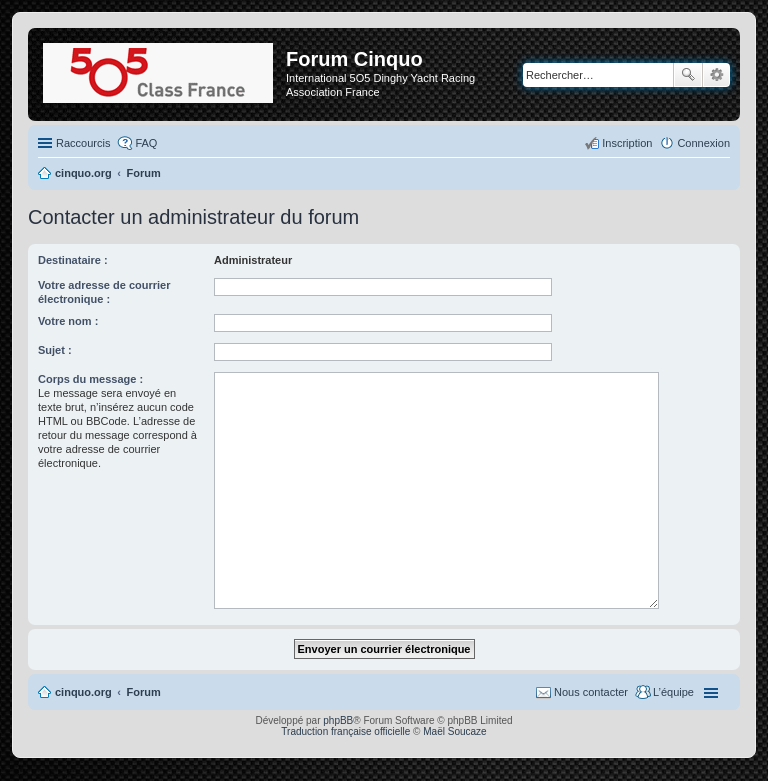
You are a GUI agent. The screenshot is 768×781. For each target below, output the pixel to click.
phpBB (338, 720)
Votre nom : (68, 321)
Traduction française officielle (345, 731)
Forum (144, 692)
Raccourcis (83, 143)
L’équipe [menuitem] (673, 692)
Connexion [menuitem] (703, 143)
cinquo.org (83, 692)
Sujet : (55, 350)
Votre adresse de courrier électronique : (104, 292)
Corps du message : (90, 379)
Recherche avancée (716, 75)
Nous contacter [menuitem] (591, 692)
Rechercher (688, 75)
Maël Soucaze (454, 731)
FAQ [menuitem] (146, 143)
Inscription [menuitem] (627, 143)
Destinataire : (73, 260)
